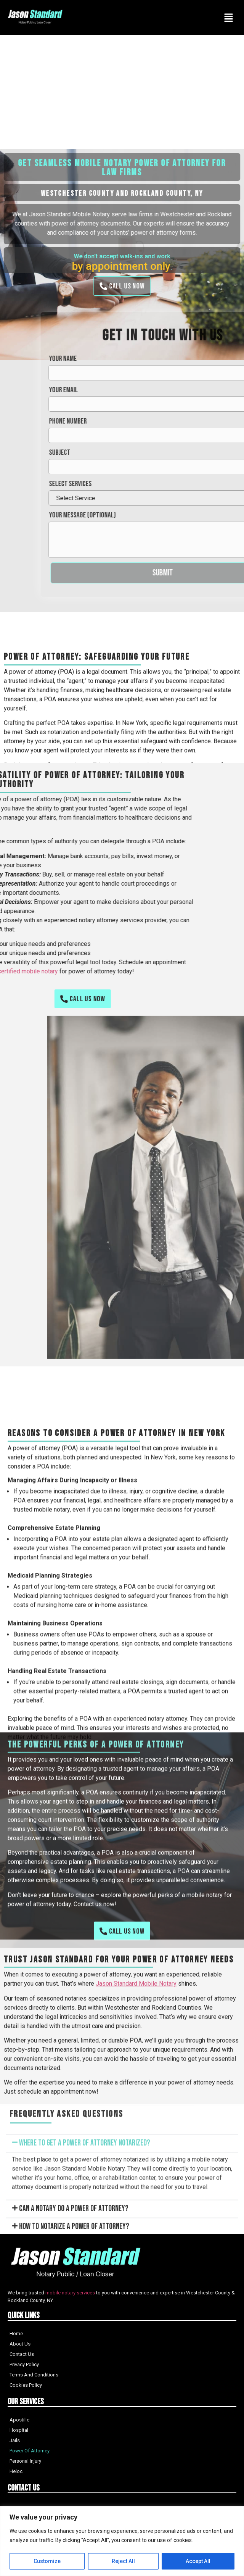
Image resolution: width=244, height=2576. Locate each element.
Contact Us (22, 2354)
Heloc (16, 2471)
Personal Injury (25, 2461)
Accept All (198, 2561)
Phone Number (199, 421)
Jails (15, 2440)
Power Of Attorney (30, 2451)
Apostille (19, 2420)
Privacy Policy (24, 2364)
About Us (20, 2344)
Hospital (19, 2430)
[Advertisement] (122, 92)
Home (16, 2333)
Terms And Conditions (34, 2375)
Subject (191, 452)
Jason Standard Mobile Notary (136, 2072)
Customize (47, 2561)
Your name (194, 358)
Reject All (123, 2561)
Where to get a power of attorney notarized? (84, 2227)
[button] (122, 2227)
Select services (201, 483)
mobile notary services (70, 2293)
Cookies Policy (26, 2385)
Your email (194, 390)
